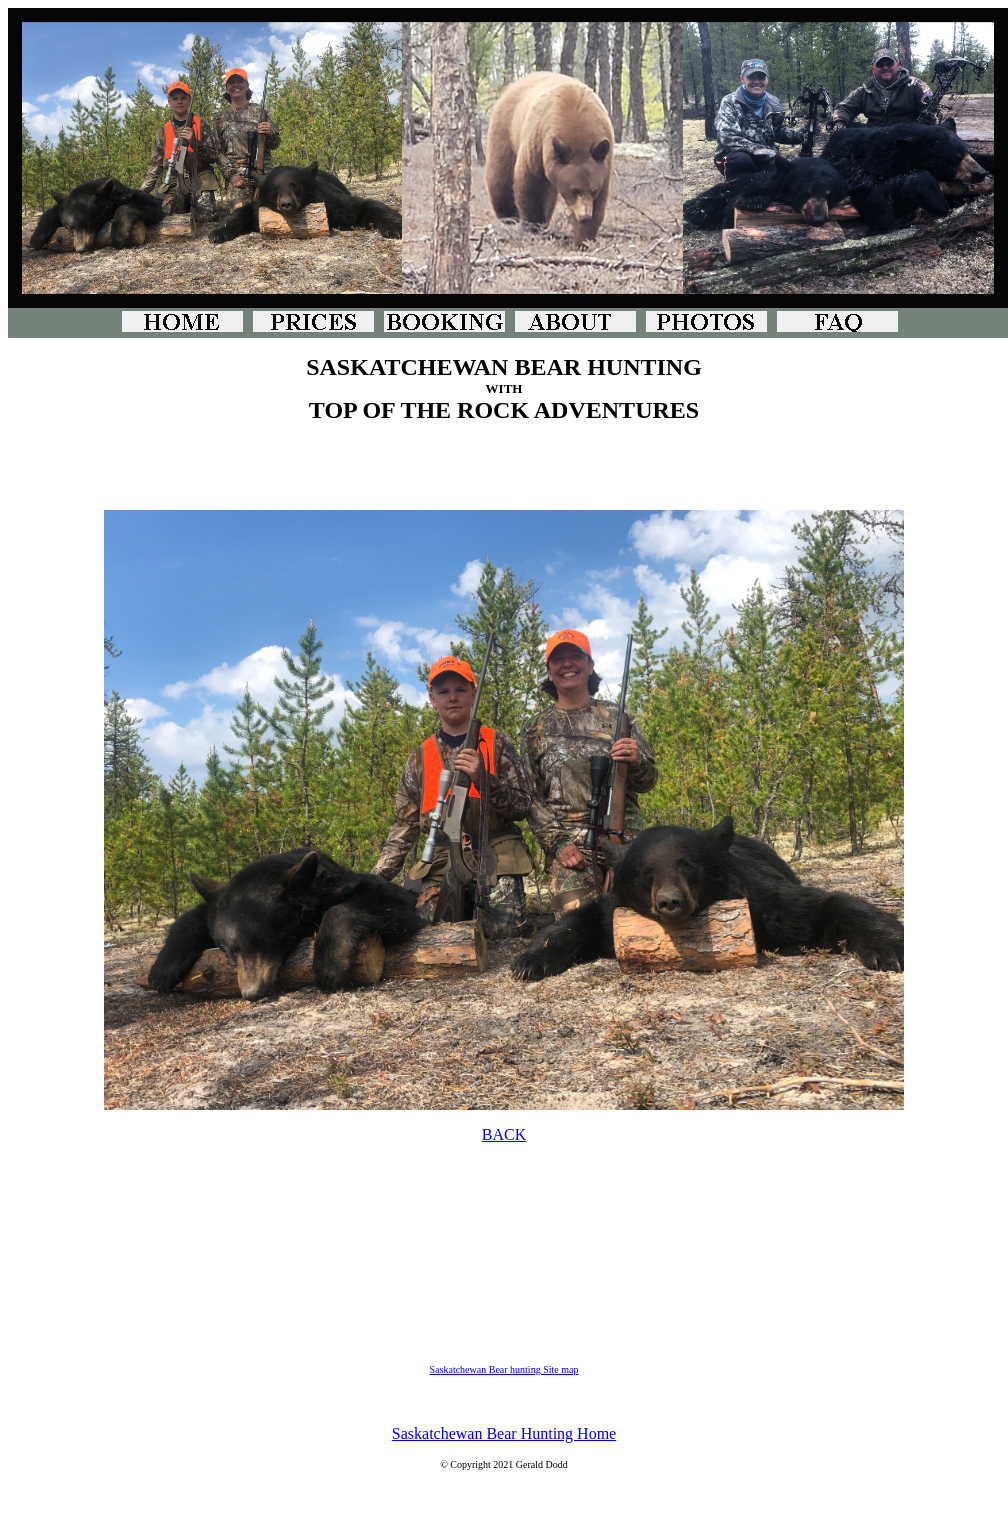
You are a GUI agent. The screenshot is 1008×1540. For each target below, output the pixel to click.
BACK (504, 1134)
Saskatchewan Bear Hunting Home (504, 1433)
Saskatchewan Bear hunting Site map (504, 1369)
